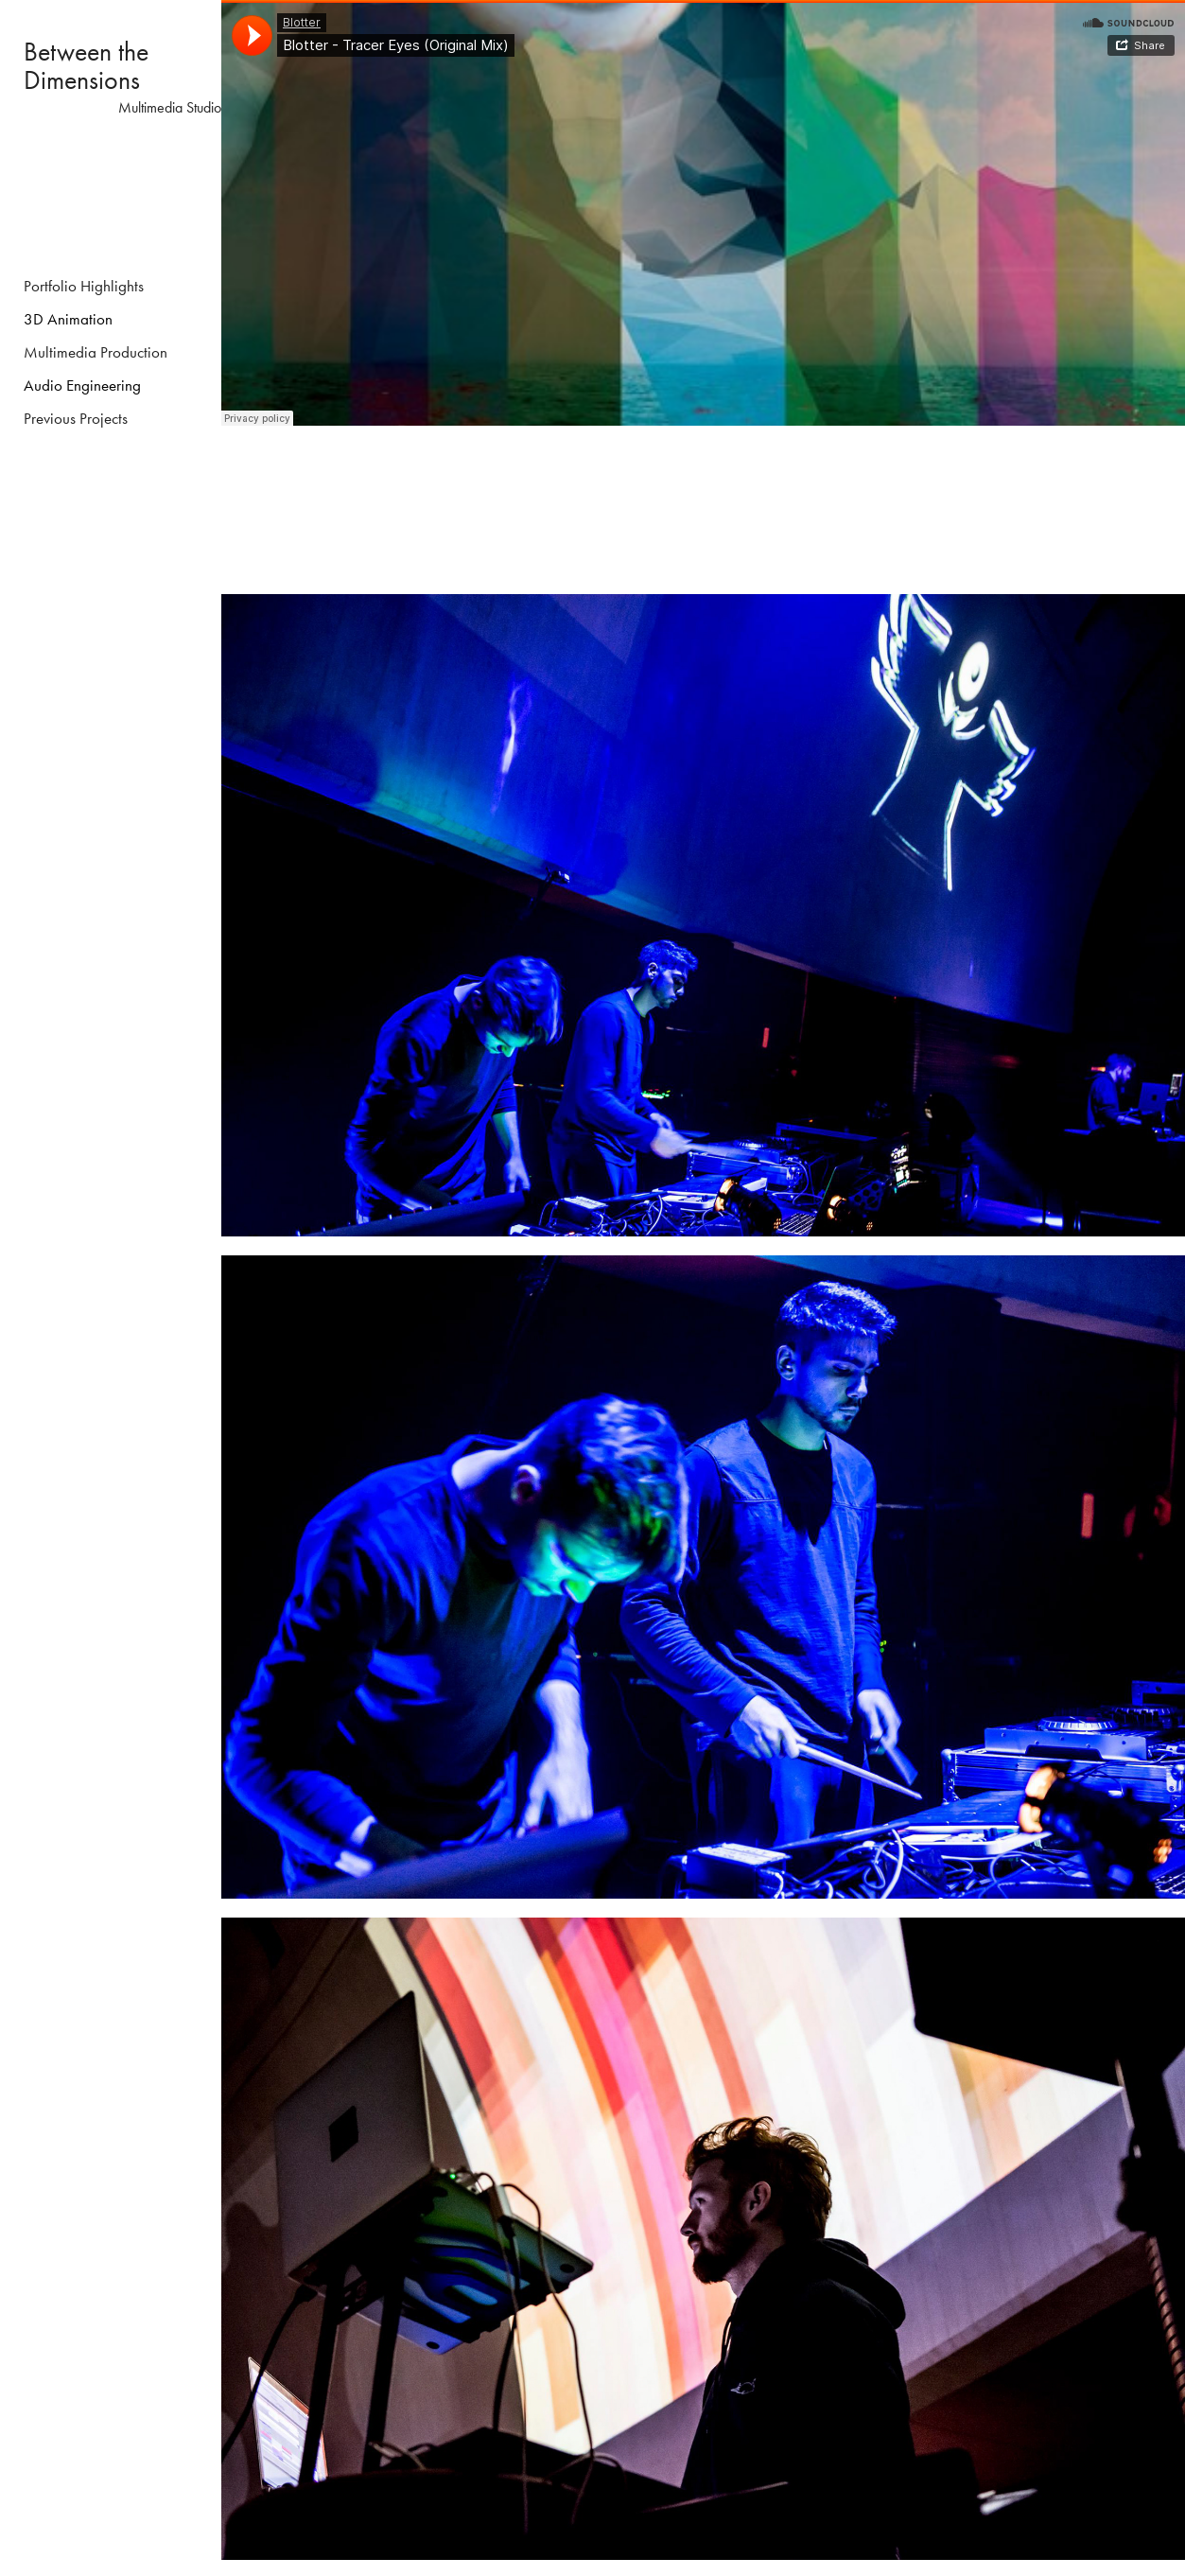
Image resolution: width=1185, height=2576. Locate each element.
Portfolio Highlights (84, 285)
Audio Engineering (82, 385)
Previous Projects (76, 418)
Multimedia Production (95, 351)
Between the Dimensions (89, 66)
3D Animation (68, 318)
